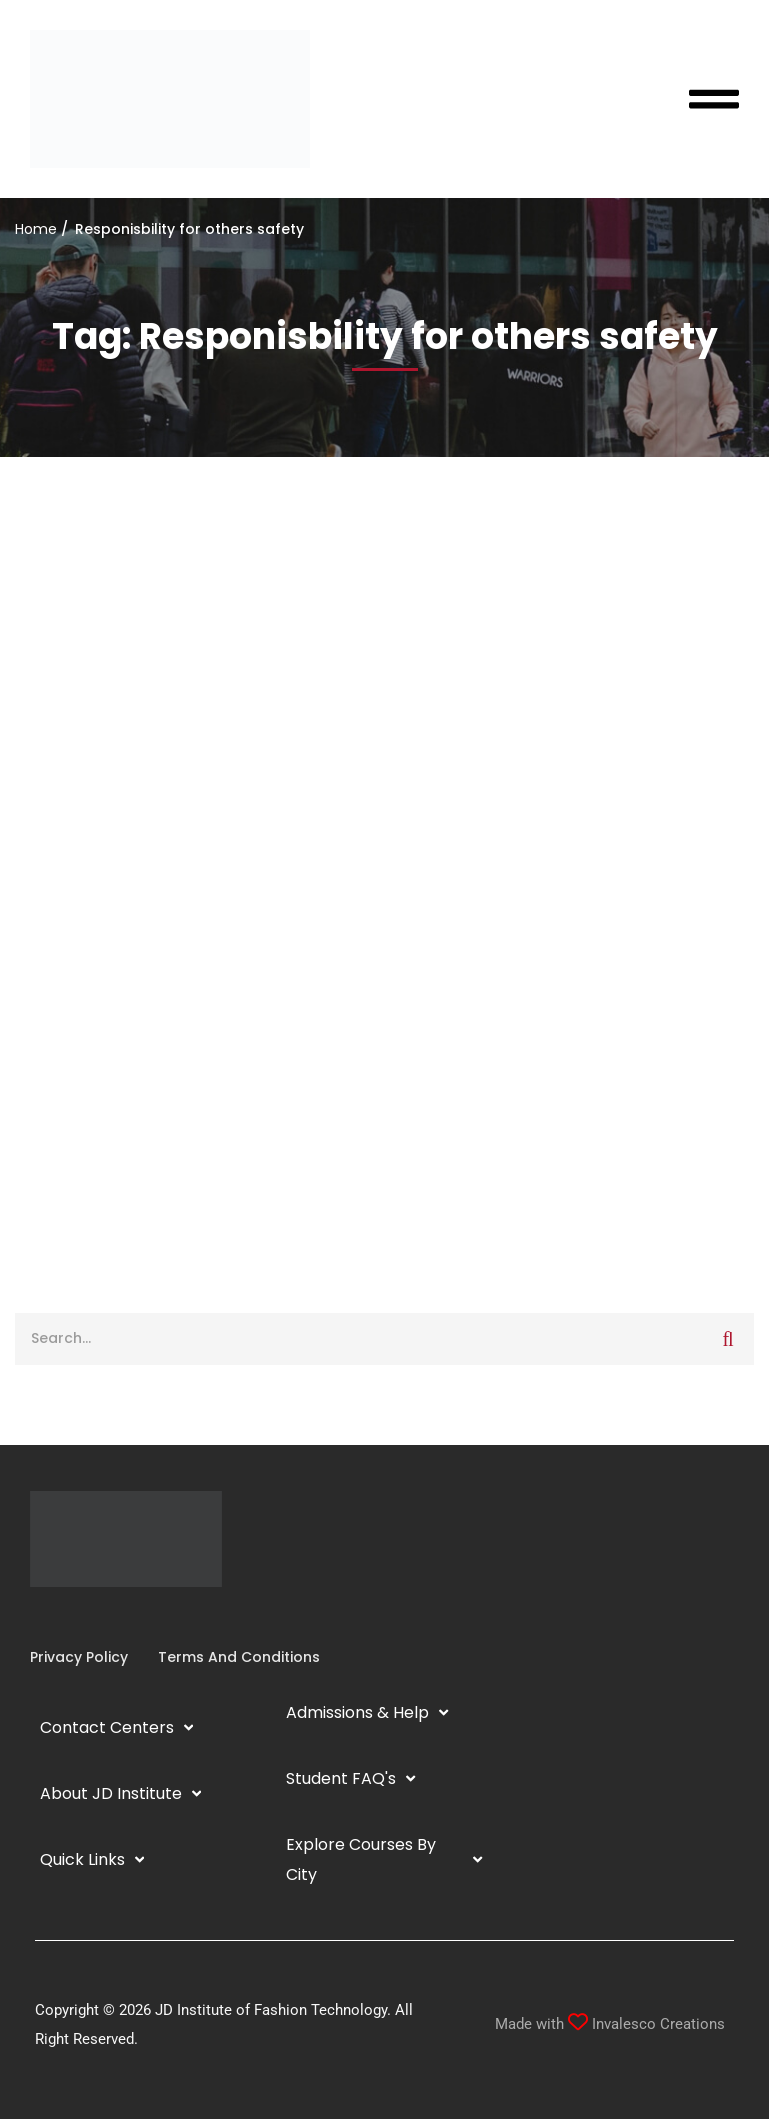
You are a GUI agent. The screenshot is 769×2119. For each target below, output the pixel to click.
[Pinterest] (110, 1616)
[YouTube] (78, 1616)
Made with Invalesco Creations (610, 2024)
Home (36, 229)
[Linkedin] (62, 1616)
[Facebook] (30, 1616)
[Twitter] (94, 1616)
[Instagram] (46, 1616)
